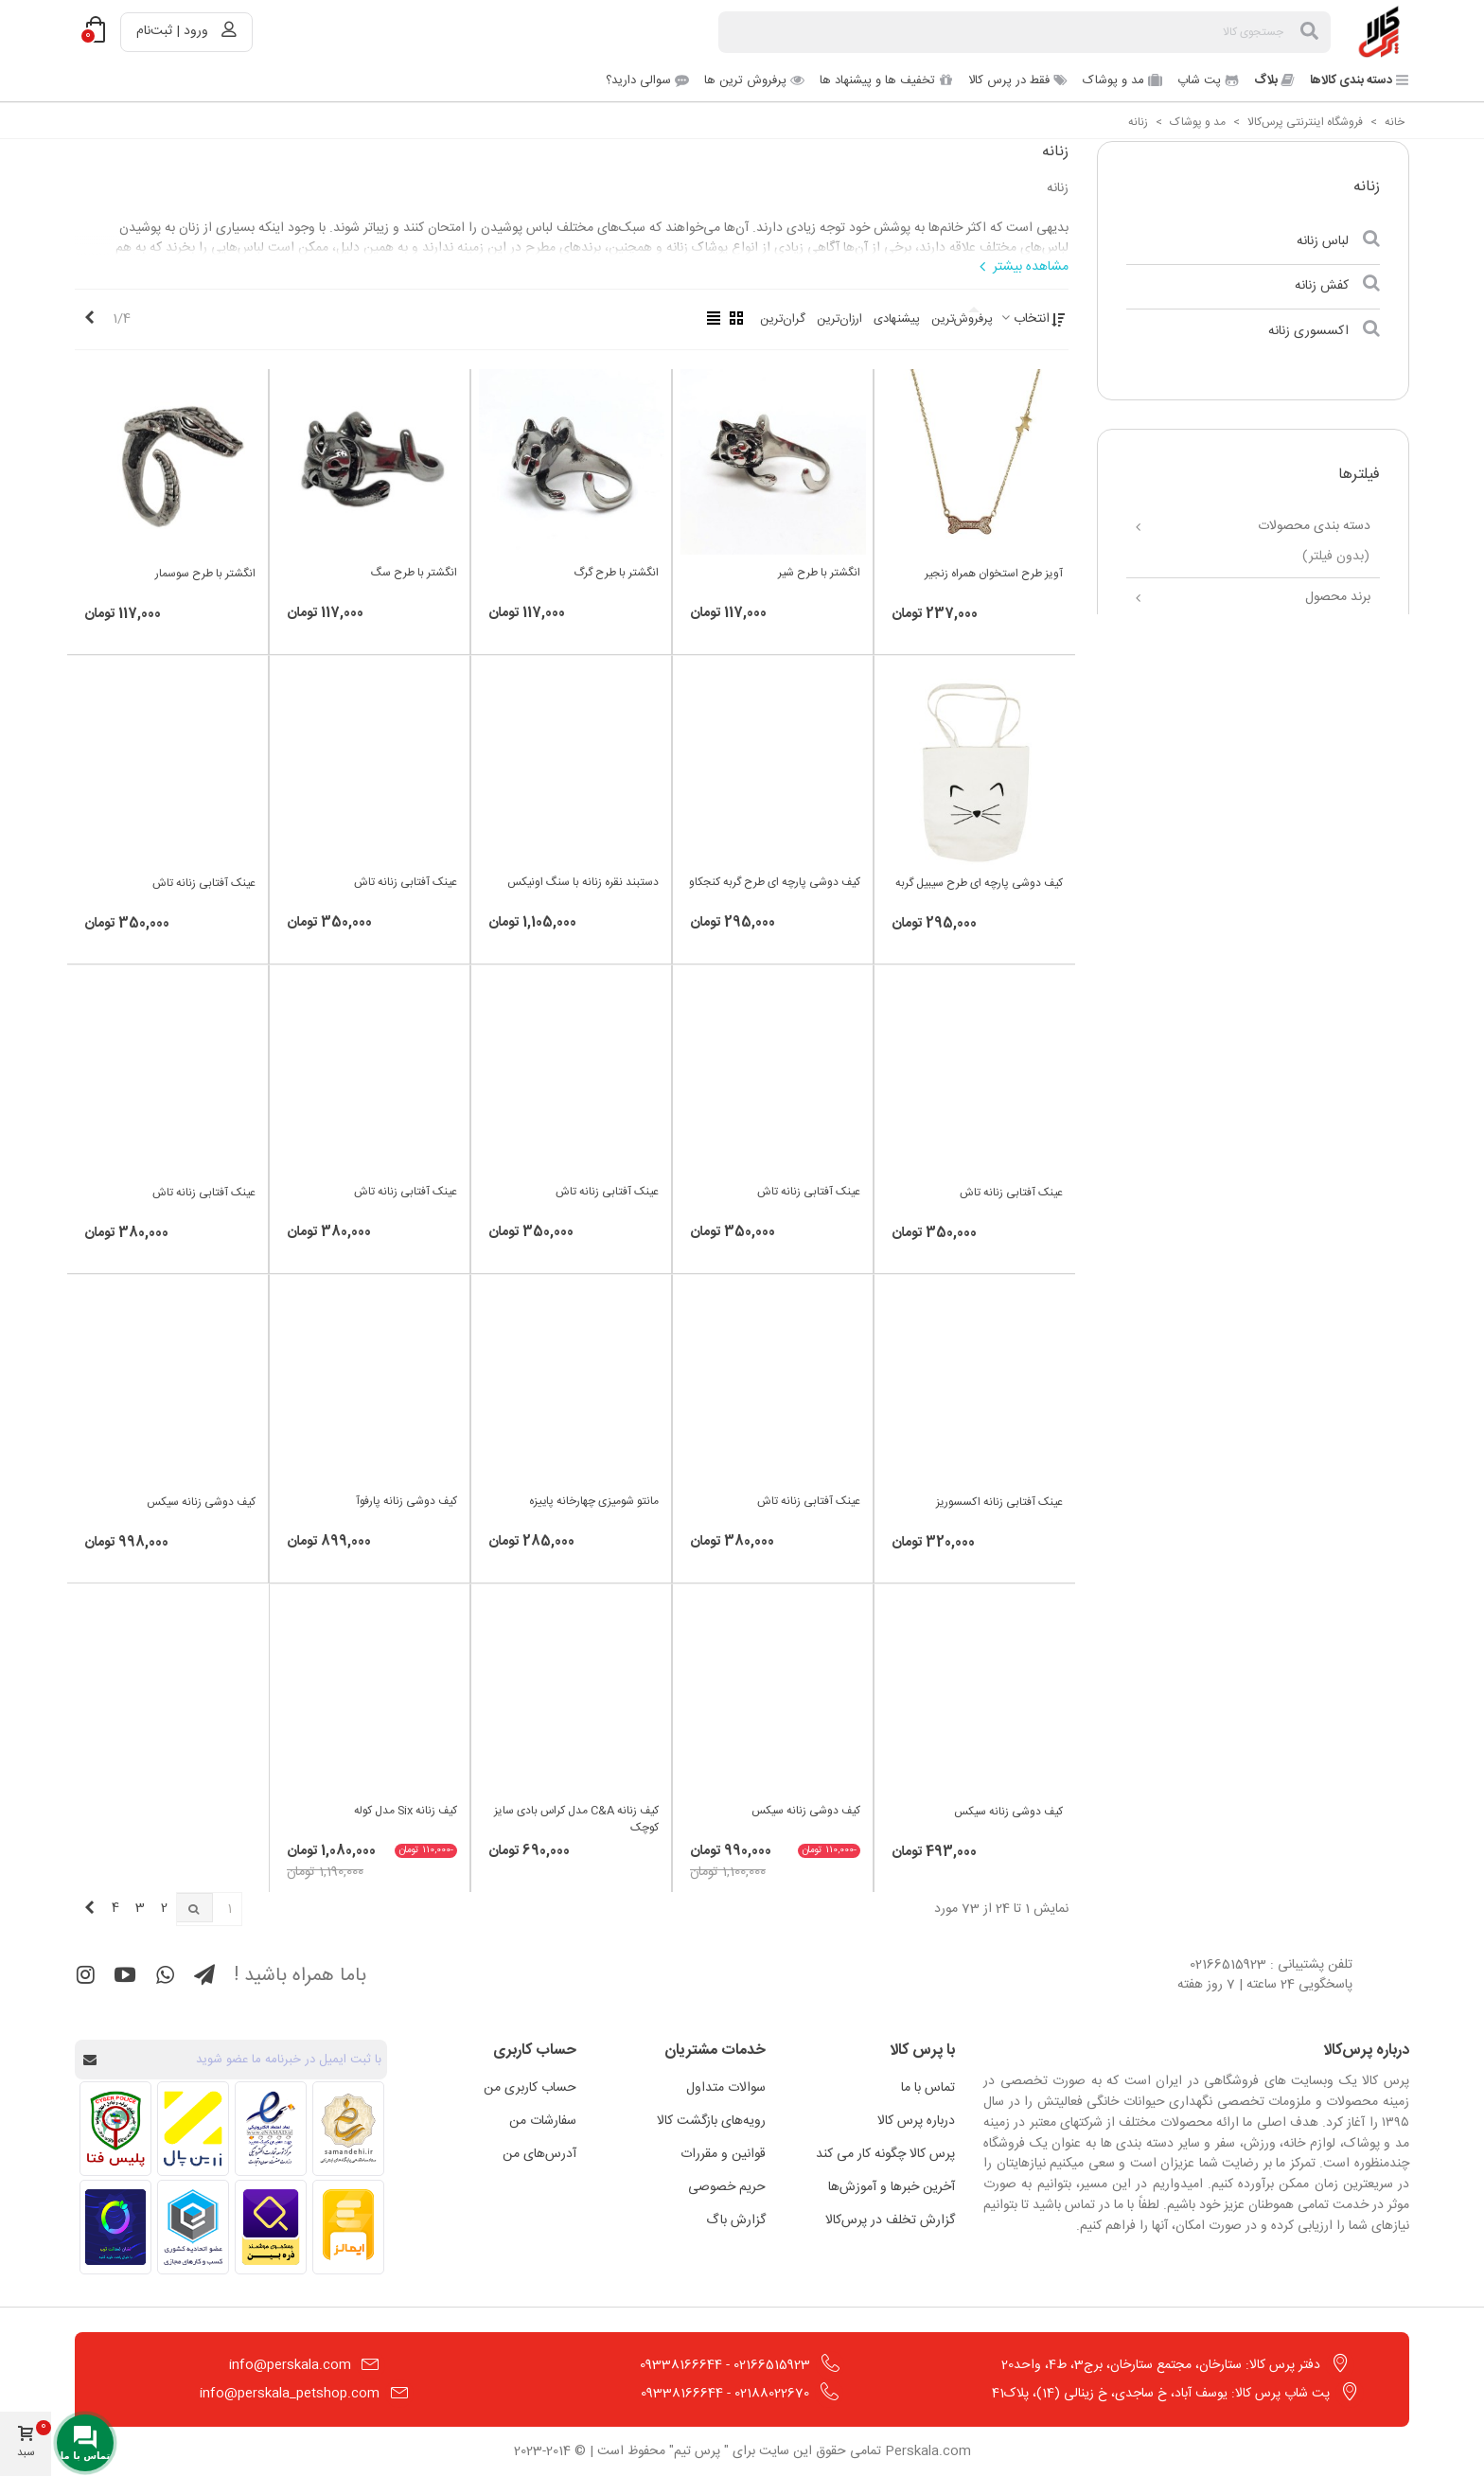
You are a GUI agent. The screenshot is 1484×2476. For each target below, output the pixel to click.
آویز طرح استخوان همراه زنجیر (994, 573)
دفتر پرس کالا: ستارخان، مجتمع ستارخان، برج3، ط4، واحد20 (1160, 2365)
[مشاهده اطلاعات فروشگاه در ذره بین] (271, 2227)
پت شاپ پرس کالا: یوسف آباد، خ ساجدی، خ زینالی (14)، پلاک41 (1161, 2393)
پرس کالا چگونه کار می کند (885, 2154)
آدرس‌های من (539, 2154)
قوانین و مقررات (723, 2154)
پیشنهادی (897, 319)
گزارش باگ (736, 2220)
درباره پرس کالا (916, 2121)
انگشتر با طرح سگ (414, 572)
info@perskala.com (290, 2365)
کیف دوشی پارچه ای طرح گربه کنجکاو (774, 882)
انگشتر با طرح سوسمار (205, 573)
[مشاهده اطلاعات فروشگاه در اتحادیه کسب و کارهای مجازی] (193, 2227)
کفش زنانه (1322, 285)
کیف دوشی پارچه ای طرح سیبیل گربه (979, 883)
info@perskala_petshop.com (290, 2393)
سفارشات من (542, 2121)
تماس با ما (928, 2088)
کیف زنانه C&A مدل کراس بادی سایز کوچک (576, 1819)
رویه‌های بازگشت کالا (711, 2121)
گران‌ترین (782, 319)
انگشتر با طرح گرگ (616, 572)
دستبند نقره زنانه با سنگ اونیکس (583, 882)
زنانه (1366, 187)
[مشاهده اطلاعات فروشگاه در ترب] (115, 2227)
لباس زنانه (1323, 241)
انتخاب (1024, 319)
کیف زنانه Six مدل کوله (405, 1810)
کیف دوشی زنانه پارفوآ (406, 1501)
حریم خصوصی (727, 2187)
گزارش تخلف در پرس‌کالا (890, 2220)
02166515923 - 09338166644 (725, 2365)
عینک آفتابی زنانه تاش (405, 882)
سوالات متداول (726, 2088)
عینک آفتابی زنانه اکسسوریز (999, 1502)
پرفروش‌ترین (962, 319)
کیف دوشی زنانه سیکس (201, 1502)
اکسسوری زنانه (1308, 331)
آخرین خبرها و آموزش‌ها (891, 2187)
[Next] (89, 319)
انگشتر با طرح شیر (819, 572)
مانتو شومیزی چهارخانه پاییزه (594, 1501)
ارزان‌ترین (839, 319)
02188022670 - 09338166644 (725, 2393)
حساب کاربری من (530, 2088)
